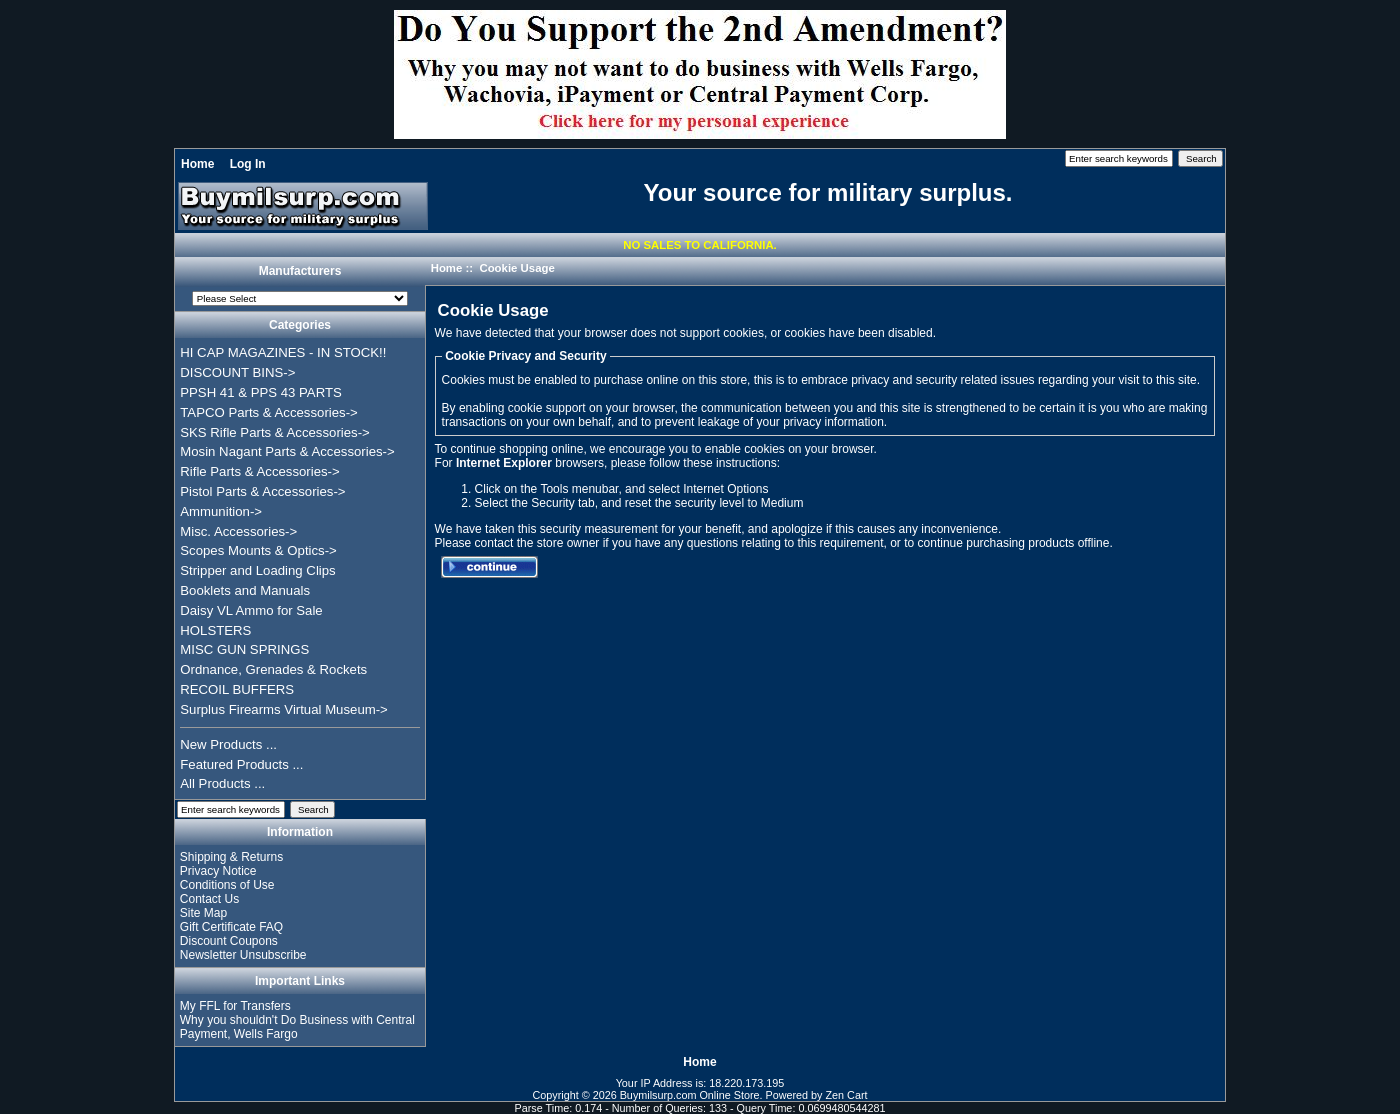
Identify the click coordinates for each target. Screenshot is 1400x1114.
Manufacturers (300, 272)
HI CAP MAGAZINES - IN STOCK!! (283, 352)
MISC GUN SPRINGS (244, 649)
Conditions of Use (227, 885)
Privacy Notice (218, 871)
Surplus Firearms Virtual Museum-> (284, 709)
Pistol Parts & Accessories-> (262, 491)
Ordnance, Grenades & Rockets (273, 669)
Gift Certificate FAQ (231, 927)
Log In (248, 164)
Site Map (203, 913)
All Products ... (222, 783)
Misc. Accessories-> (238, 531)
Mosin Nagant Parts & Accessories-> (287, 451)
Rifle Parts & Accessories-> (259, 471)
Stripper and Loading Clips (257, 570)
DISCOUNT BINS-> (237, 372)
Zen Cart (847, 1095)
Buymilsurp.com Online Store (690, 1095)
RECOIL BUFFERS (237, 689)
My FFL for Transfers (235, 1006)
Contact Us (209, 899)
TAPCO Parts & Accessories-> (268, 412)
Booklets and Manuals (245, 590)
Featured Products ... (241, 764)
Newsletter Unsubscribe (243, 955)
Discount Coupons (229, 941)
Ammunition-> (221, 511)
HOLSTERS (215, 630)
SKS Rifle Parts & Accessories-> (274, 432)
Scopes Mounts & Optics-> (258, 550)
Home (197, 164)
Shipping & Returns (231, 857)
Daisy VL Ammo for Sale (251, 610)
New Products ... (228, 744)
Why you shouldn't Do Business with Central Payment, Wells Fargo (297, 1027)
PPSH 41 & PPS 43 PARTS (261, 392)
